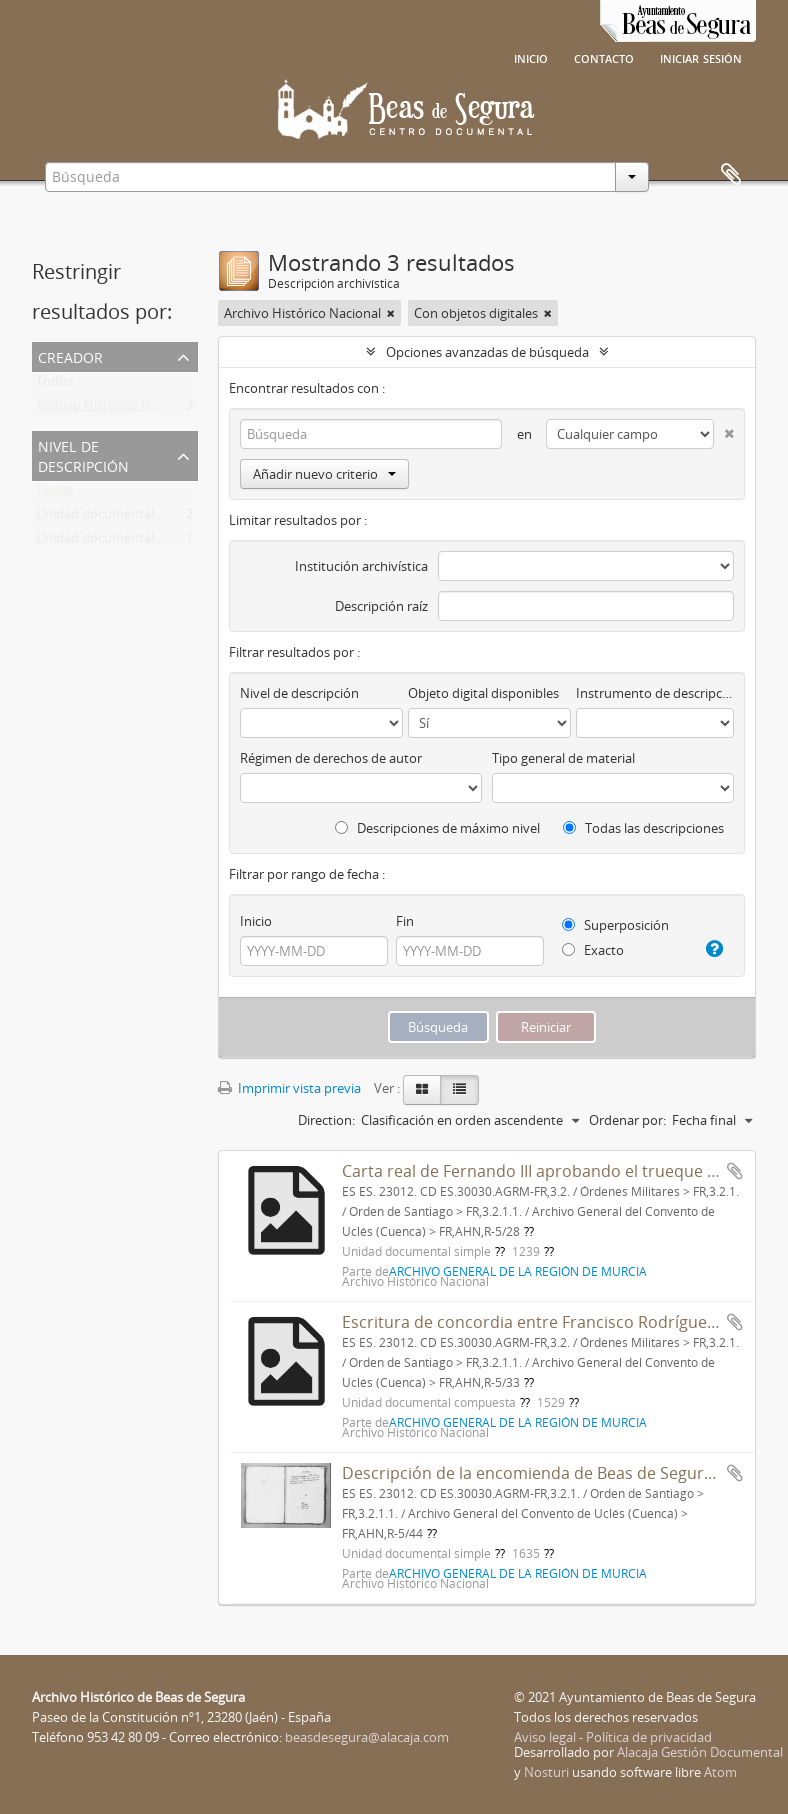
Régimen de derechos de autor (331, 758)
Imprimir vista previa (289, 1088)
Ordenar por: (627, 1120)
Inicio (531, 57)
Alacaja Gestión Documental (700, 1752)
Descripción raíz (381, 606)
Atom (720, 1772)
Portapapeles (731, 175)
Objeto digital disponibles (483, 693)
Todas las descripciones (643, 828)
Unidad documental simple (116, 518)
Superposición (615, 925)
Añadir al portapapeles (735, 1171)
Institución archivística (361, 566)
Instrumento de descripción (655, 693)
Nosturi (546, 1772)
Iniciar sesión (701, 57)
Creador (70, 355)
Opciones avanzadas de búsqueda (487, 352)
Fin (405, 921)
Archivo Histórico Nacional (114, 409)
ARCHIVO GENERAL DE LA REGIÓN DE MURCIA (518, 1271)
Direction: (326, 1120)
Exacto (593, 950)
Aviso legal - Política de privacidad (613, 1737)
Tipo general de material (563, 758)
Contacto (604, 57)
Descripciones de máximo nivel (437, 828)
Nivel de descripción (83, 454)
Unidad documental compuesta (130, 542)
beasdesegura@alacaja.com (367, 1737)
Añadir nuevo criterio (324, 474)
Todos (54, 385)
